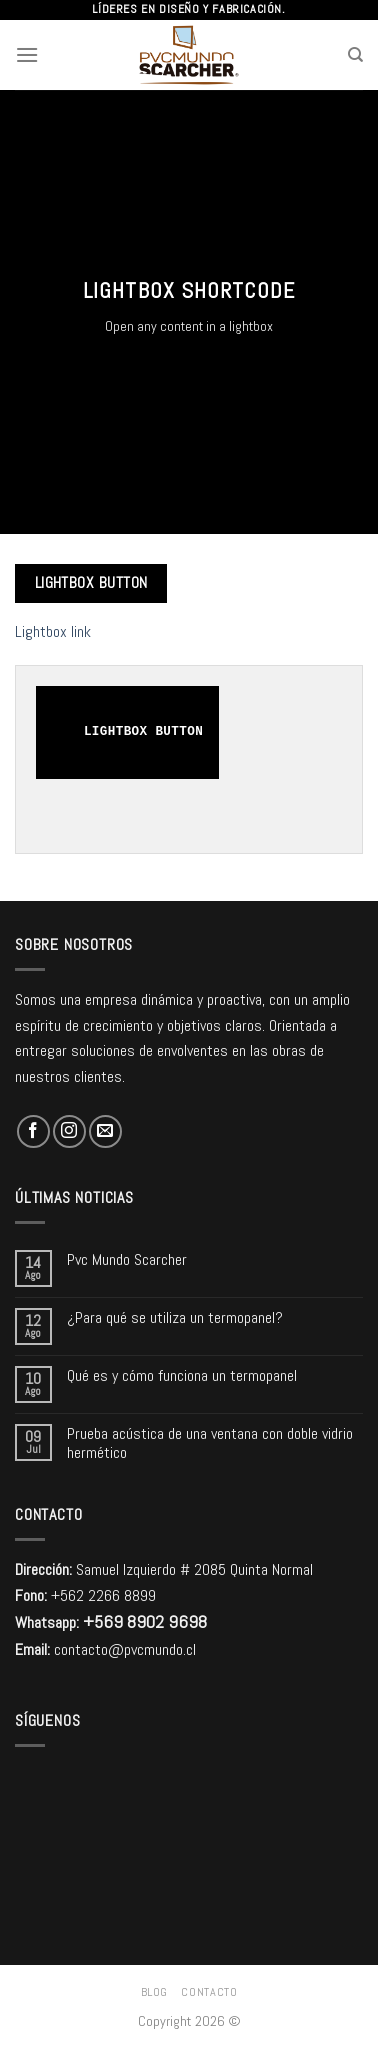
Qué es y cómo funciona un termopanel (182, 1375)
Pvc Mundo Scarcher (127, 1259)
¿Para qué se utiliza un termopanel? (175, 1317)
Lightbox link (53, 631)
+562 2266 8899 (103, 1595)
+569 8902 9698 (145, 1621)
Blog (154, 1992)
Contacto (209, 1992)
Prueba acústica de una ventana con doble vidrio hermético (210, 1443)
